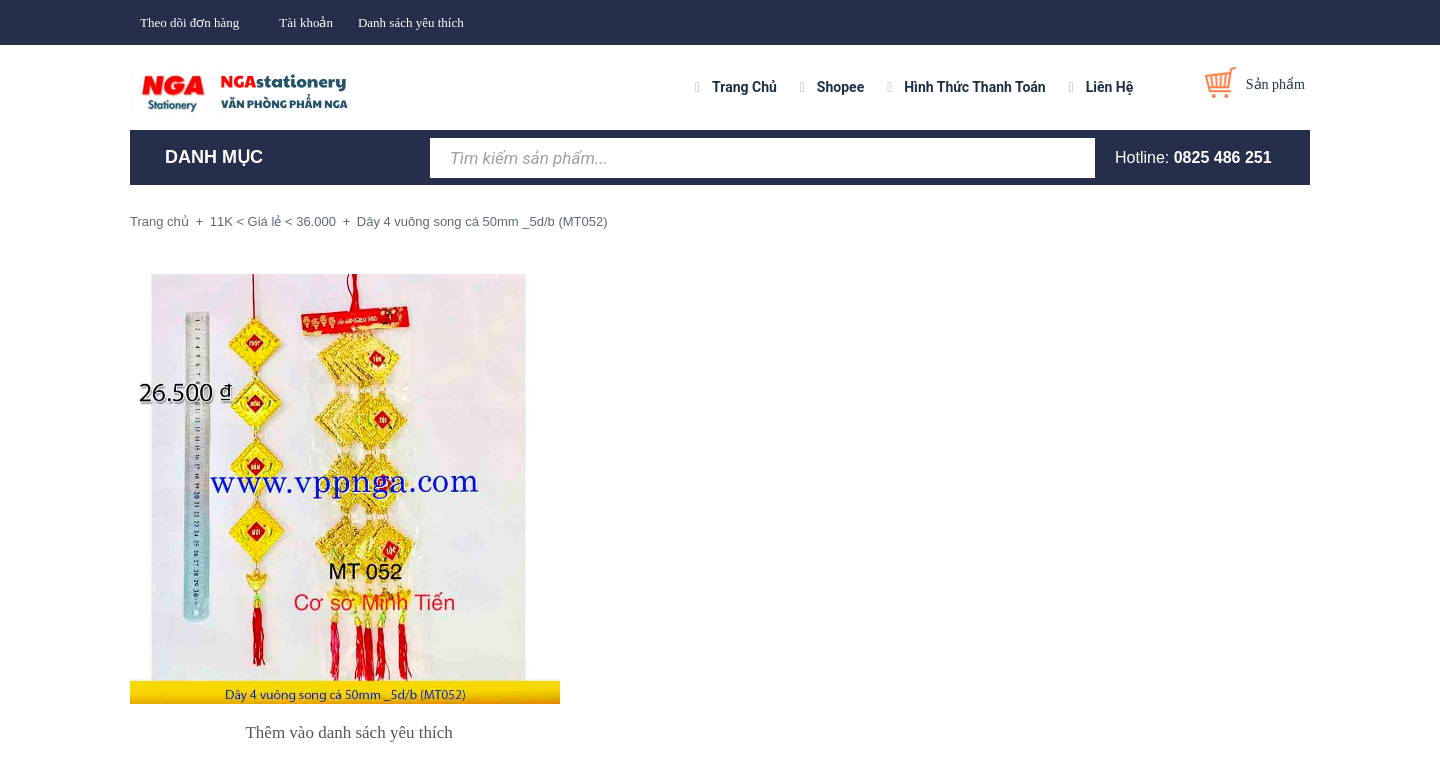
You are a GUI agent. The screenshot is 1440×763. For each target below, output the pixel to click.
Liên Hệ (1110, 87)
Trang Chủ (744, 87)
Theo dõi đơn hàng (189, 22)
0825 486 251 (1223, 157)
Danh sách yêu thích (411, 22)
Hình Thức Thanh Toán (974, 87)
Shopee (840, 87)
